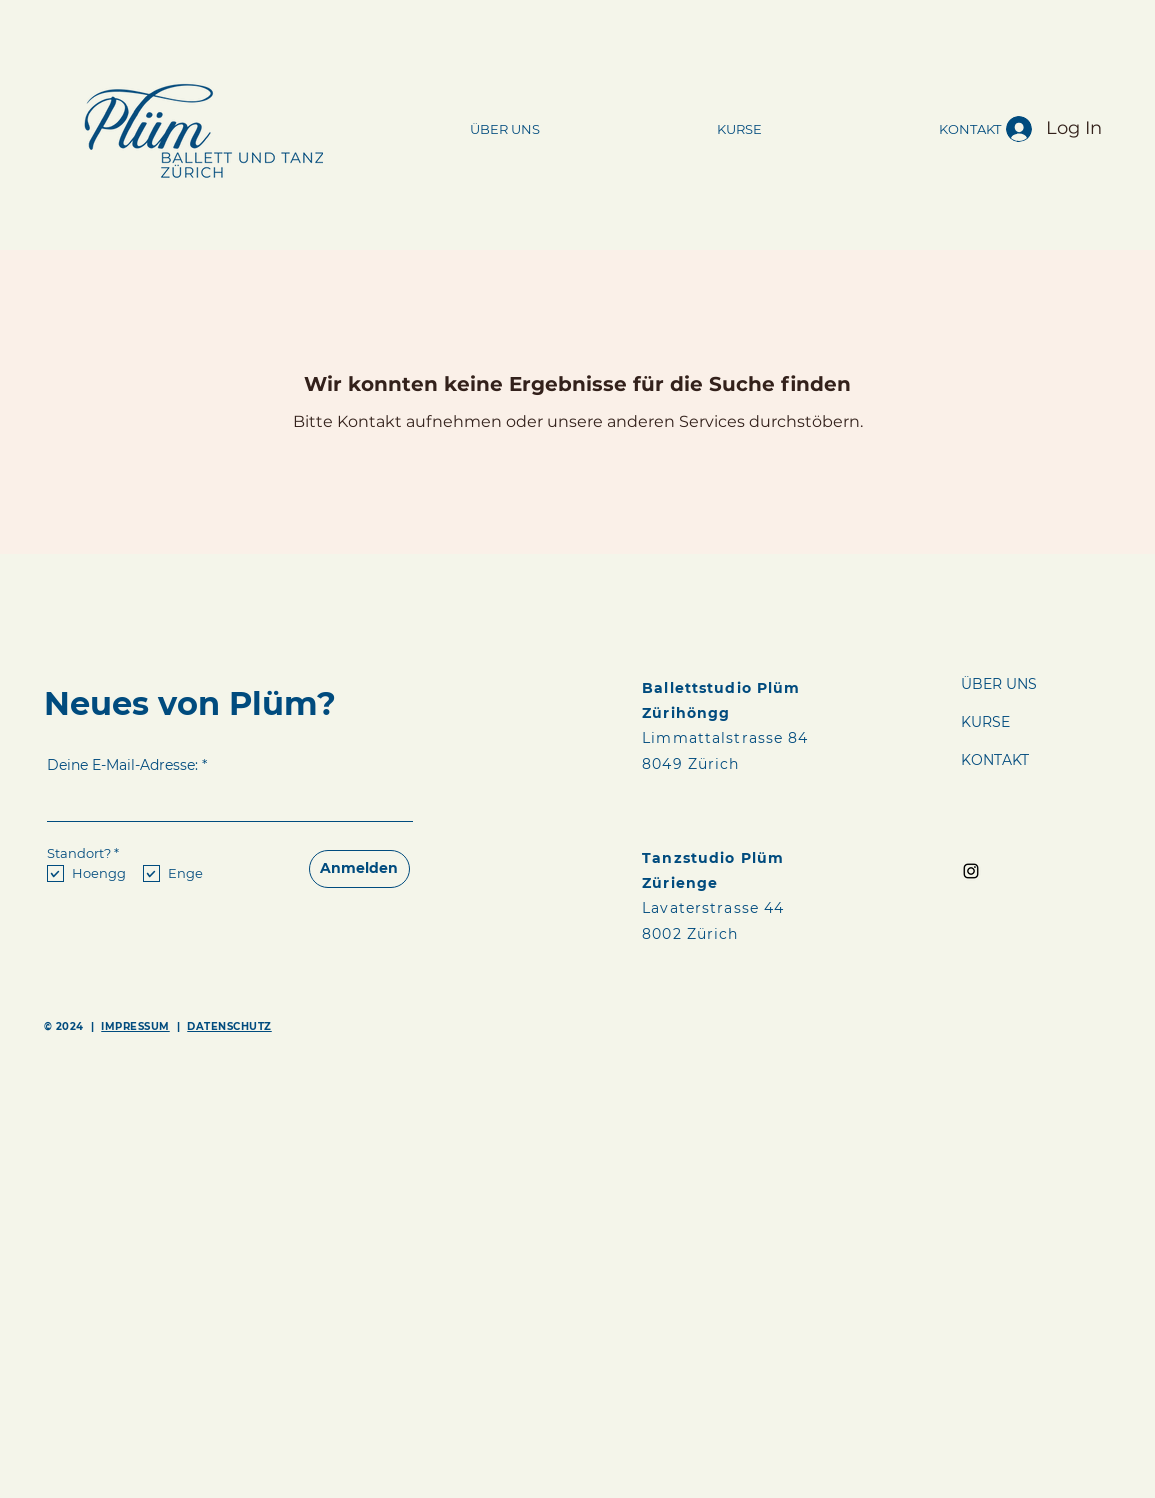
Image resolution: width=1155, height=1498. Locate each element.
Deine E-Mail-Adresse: (122, 765)
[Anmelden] (359, 869)
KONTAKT (995, 760)
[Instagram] (971, 871)
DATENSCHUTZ (229, 1026)
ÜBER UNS (999, 684)
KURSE (985, 722)
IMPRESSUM (135, 1026)
